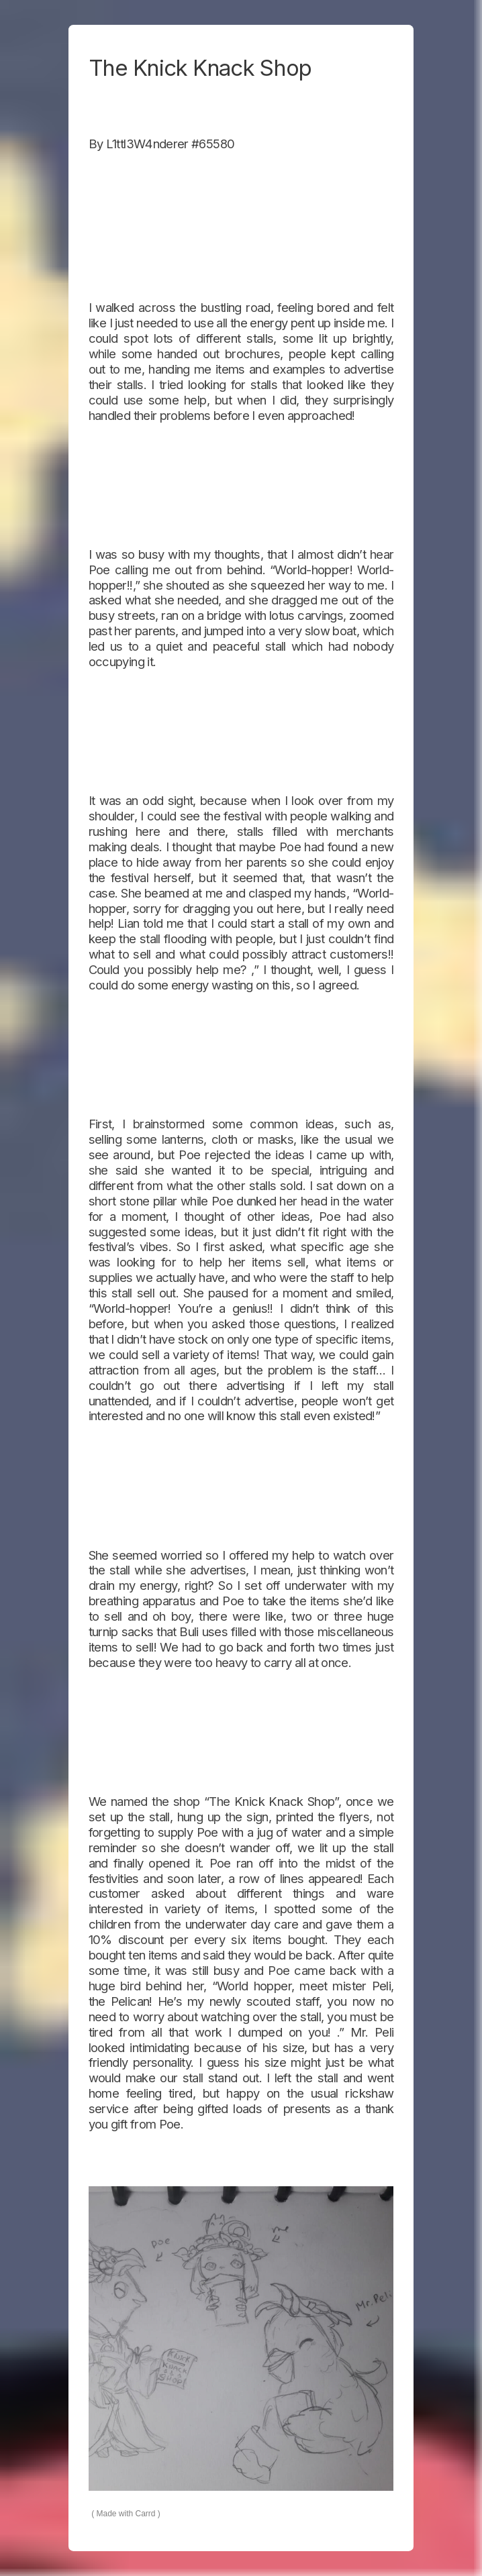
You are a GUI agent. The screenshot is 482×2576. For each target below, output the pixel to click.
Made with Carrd (126, 2513)
